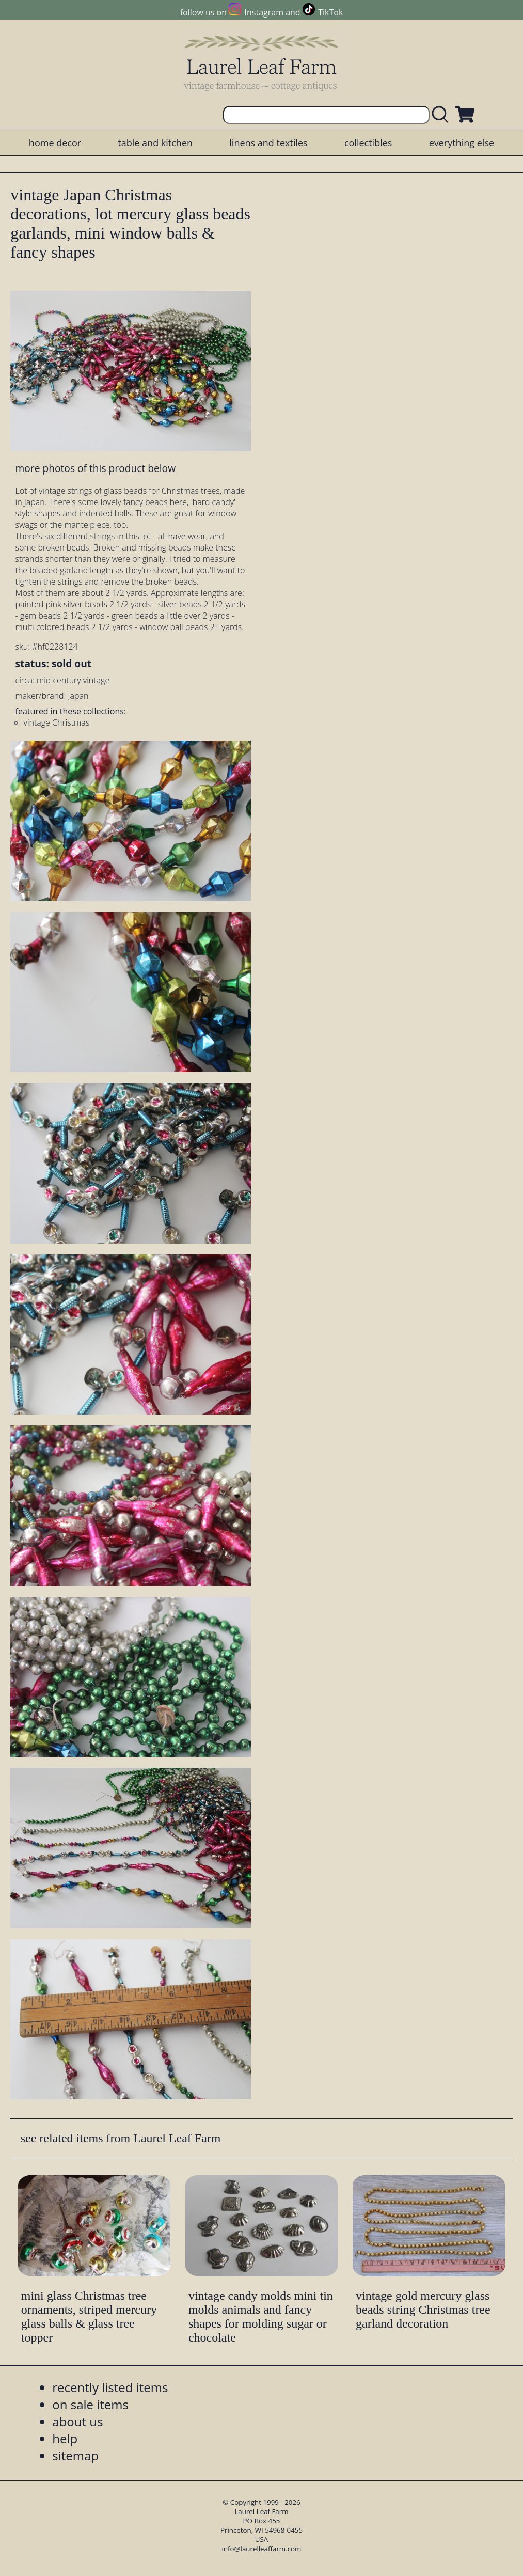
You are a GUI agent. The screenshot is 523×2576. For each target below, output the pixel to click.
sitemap (75, 2455)
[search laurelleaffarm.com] (442, 115)
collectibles (368, 142)
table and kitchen (155, 142)
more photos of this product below (95, 468)
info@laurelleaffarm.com (262, 2548)
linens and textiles (268, 142)
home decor (55, 142)
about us (77, 2421)
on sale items (90, 2404)
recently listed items (110, 2387)
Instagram (264, 12)
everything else (461, 142)
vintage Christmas (57, 722)
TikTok (330, 12)
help (64, 2438)
